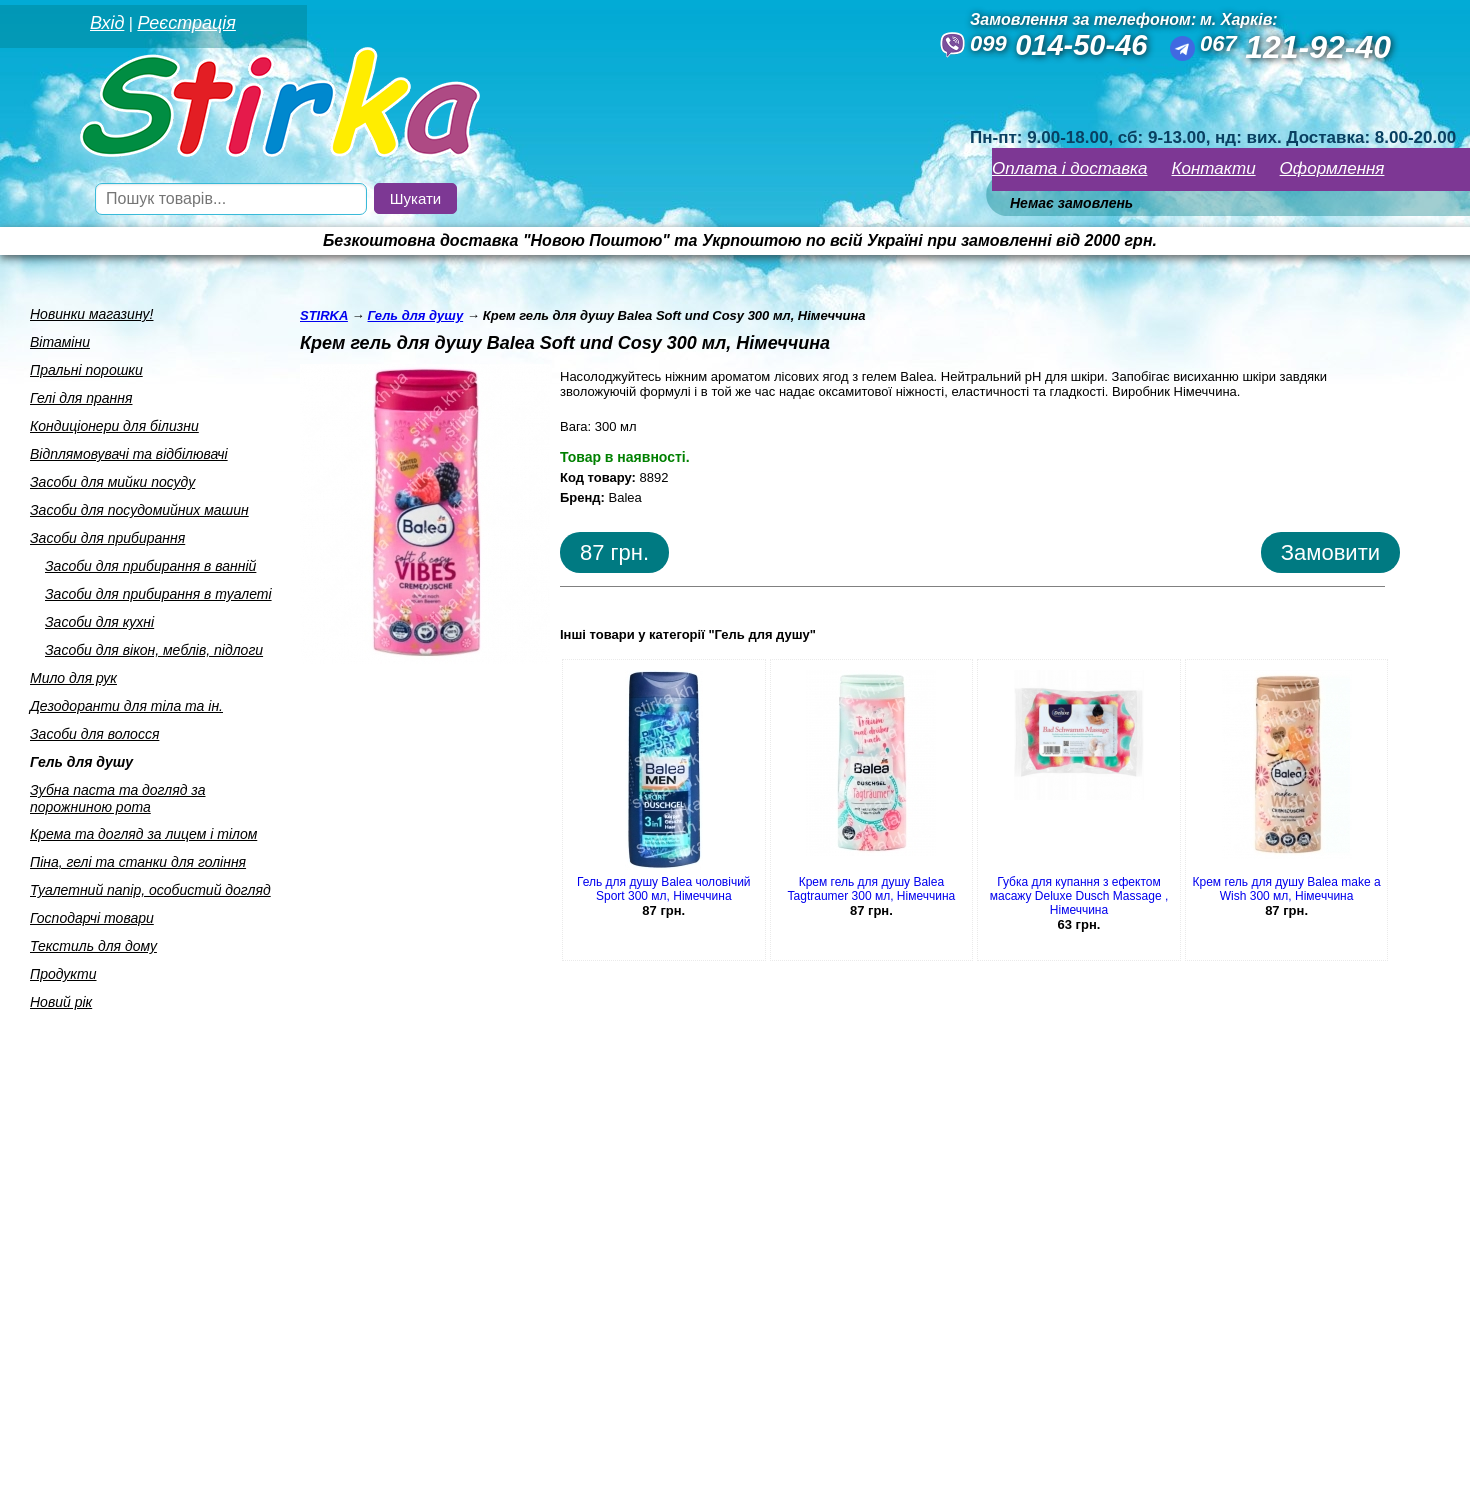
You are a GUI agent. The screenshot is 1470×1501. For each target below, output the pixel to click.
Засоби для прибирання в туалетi (158, 594)
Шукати (415, 198)
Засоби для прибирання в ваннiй (150, 566)
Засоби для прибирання (107, 538)
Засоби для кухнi (99, 622)
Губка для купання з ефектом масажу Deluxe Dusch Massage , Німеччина (1079, 896)
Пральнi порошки (86, 370)
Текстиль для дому (93, 946)
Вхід (107, 23)
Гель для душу (81, 762)
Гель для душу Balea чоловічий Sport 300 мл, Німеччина (664, 889)
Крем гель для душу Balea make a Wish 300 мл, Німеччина (1287, 889)
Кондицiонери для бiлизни (114, 426)
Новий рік (61, 1002)
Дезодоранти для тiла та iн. (126, 706)
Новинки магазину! (91, 314)
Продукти (63, 974)
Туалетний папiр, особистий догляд (150, 890)
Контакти (1214, 168)
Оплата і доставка (1070, 168)
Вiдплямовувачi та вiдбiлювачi (129, 454)
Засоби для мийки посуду (112, 482)
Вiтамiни (60, 342)
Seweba (168, 1474)
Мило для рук (73, 678)
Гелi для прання (81, 398)
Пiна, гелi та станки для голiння (138, 862)
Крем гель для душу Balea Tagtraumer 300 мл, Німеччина (872, 889)
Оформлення (1332, 168)
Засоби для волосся (94, 734)
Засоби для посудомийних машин (139, 510)
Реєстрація (186, 23)
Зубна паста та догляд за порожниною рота (118, 798)
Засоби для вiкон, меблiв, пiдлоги (154, 650)
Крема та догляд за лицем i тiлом (143, 834)
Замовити (1330, 552)
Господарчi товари (92, 918)
